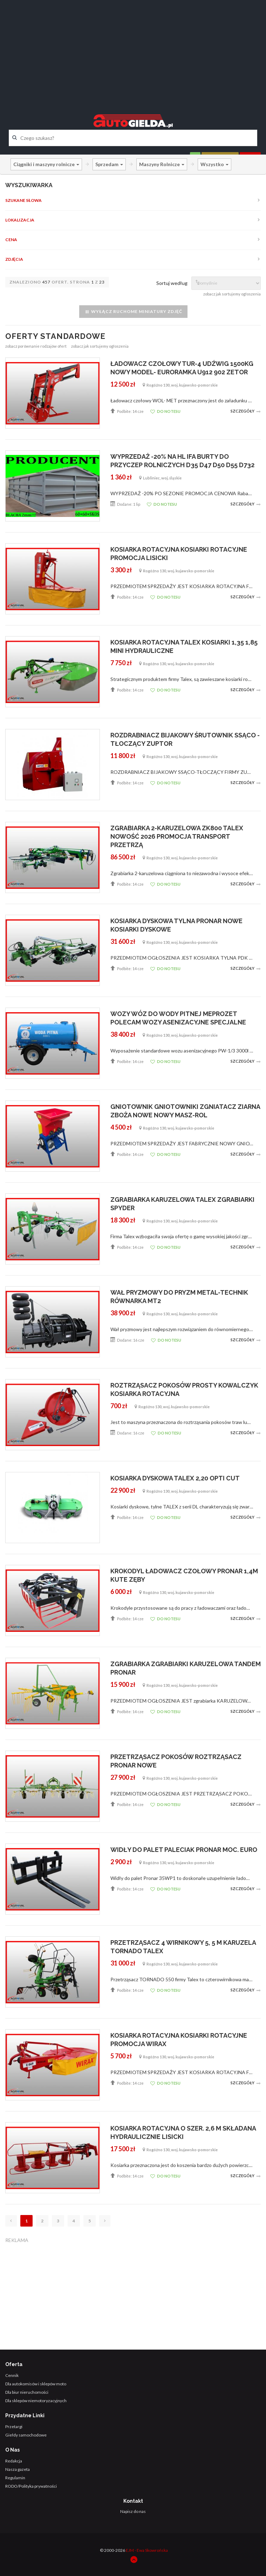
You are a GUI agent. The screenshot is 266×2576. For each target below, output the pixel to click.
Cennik (12, 2375)
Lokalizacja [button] (19, 220)
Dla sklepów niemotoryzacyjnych (36, 2400)
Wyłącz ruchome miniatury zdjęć (133, 311)
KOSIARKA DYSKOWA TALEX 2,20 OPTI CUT (175, 1478)
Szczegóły (246, 411)
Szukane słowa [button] (23, 200)
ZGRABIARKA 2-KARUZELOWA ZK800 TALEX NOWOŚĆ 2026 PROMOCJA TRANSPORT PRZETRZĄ (176, 836)
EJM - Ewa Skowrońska (147, 2550)
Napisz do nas (133, 2511)
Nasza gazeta (17, 2469)
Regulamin (15, 2477)
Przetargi (13, 2426)
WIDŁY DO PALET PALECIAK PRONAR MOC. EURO (183, 1849)
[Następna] (104, 2221)
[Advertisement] (133, 51)
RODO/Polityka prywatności (31, 2486)
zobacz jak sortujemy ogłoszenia (232, 294)
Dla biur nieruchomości (26, 2392)
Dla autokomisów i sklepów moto (35, 2383)
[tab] (133, 200)
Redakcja (13, 2460)
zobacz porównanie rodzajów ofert (36, 346)
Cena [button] (11, 239)
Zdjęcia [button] (14, 259)
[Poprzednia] (11, 2221)
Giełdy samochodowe (26, 2435)
